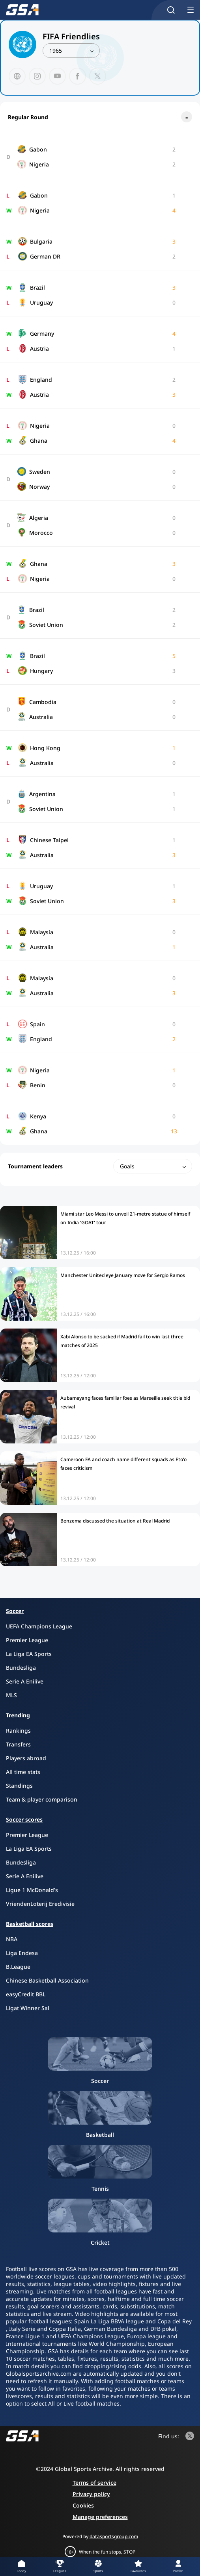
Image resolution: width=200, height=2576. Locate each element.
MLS (11, 1695)
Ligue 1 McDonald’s (32, 1890)
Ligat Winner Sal (27, 2008)
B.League (18, 1966)
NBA (11, 1939)
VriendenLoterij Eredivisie (40, 1903)
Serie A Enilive (24, 1681)
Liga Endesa (22, 1953)
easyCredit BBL (25, 1994)
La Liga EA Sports (29, 1654)
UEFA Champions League (39, 1626)
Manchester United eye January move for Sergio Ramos (122, 1275)
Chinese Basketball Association (47, 1980)
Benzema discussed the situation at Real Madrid (115, 1520)
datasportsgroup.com (114, 2536)
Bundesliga (21, 1667)
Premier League (27, 1640)
